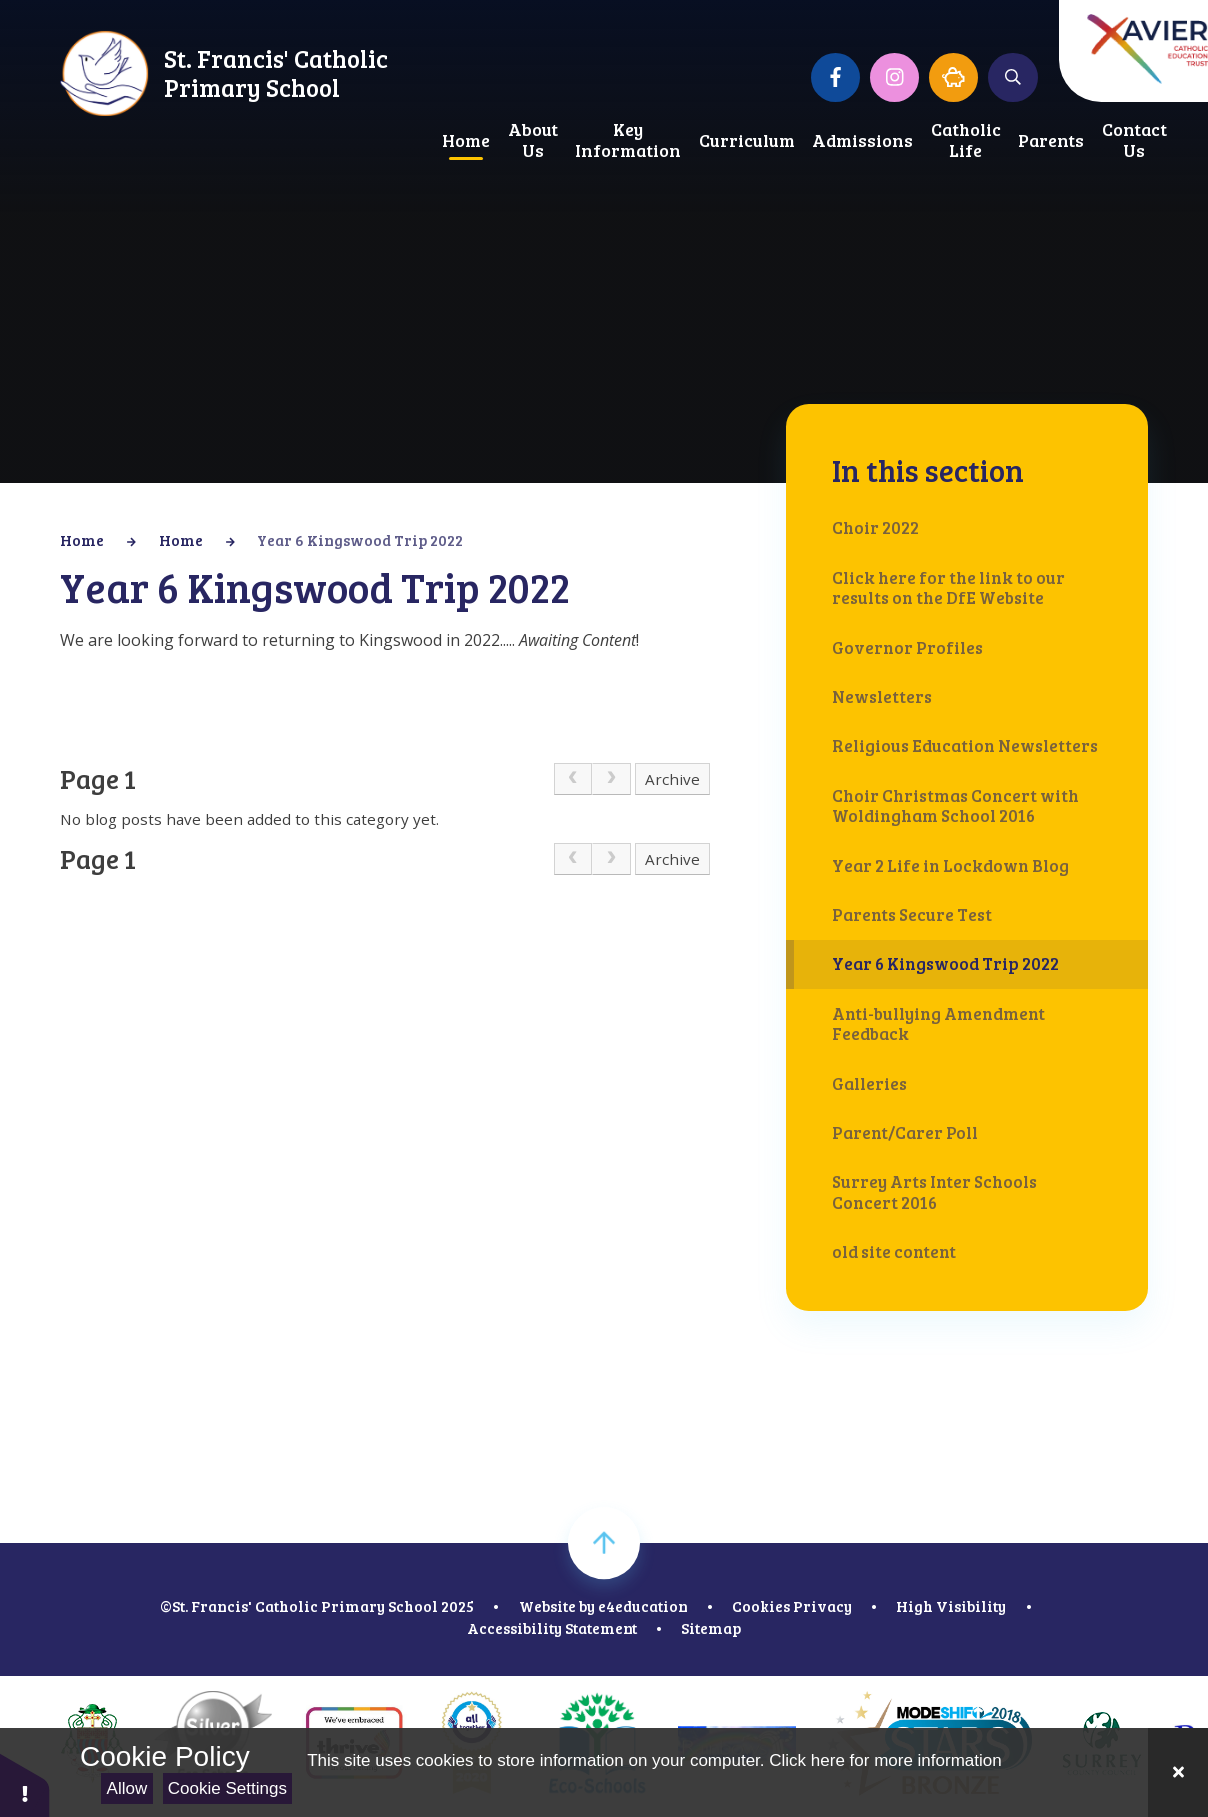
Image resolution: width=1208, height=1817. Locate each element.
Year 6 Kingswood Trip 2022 (360, 540)
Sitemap (711, 1628)
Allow (127, 1788)
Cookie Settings (227, 1788)
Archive (672, 779)
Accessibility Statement (552, 1628)
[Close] (1178, 1772)
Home (82, 540)
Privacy (822, 1606)
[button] (25, 1784)
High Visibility (951, 1606)
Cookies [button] (761, 1606)
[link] (573, 779)
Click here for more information (885, 1760)
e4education (643, 1606)
